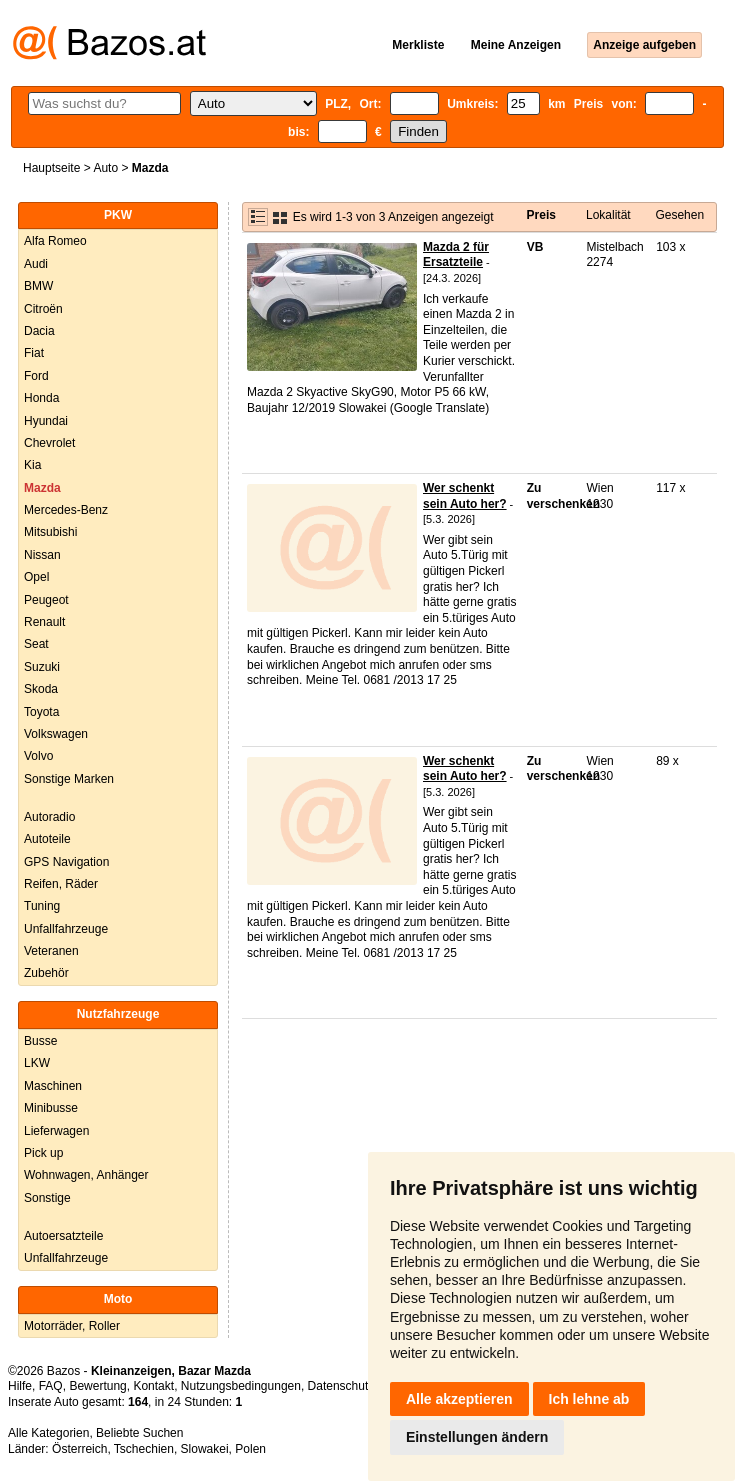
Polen (250, 1449)
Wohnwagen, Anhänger (86, 1175)
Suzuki (42, 667)
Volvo (38, 756)
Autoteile (47, 839)
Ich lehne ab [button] (589, 1399)
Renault (44, 622)
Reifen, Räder (61, 884)
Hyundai (46, 421)
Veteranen (51, 951)
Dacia (39, 331)
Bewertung (97, 1386)
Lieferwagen (56, 1131)
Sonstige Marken (69, 779)
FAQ (51, 1386)
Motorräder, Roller (72, 1326)
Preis (541, 215)
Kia (32, 465)
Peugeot (46, 600)
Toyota (41, 712)
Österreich (79, 1449)
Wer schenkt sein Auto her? (465, 496)
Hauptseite (51, 168)
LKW (37, 1063)
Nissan (42, 555)
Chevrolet (49, 443)
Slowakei (205, 1449)
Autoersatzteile (63, 1236)
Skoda (41, 689)
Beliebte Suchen (139, 1433)
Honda (41, 398)
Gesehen (679, 215)
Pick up (43, 1153)
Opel (36, 577)
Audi (36, 264)
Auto (105, 168)
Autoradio (49, 817)
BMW (38, 286)
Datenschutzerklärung (366, 1386)
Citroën (43, 309)
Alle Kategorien (48, 1433)
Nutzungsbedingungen (241, 1386)
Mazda (42, 488)
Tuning (42, 906)
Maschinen (53, 1086)
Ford (36, 376)
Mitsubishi (50, 532)
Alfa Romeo (55, 241)
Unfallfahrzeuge (66, 929)
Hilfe (20, 1386)
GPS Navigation (66, 862)
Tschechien (144, 1449)
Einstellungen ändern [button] (477, 1437)
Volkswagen (56, 734)
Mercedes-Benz (66, 510)
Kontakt (153, 1386)
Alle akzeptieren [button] (459, 1399)
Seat (36, 644)
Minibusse (51, 1108)
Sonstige (47, 1198)
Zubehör (46, 973)
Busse (40, 1041)
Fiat (34, 353)
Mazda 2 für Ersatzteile (456, 255)
